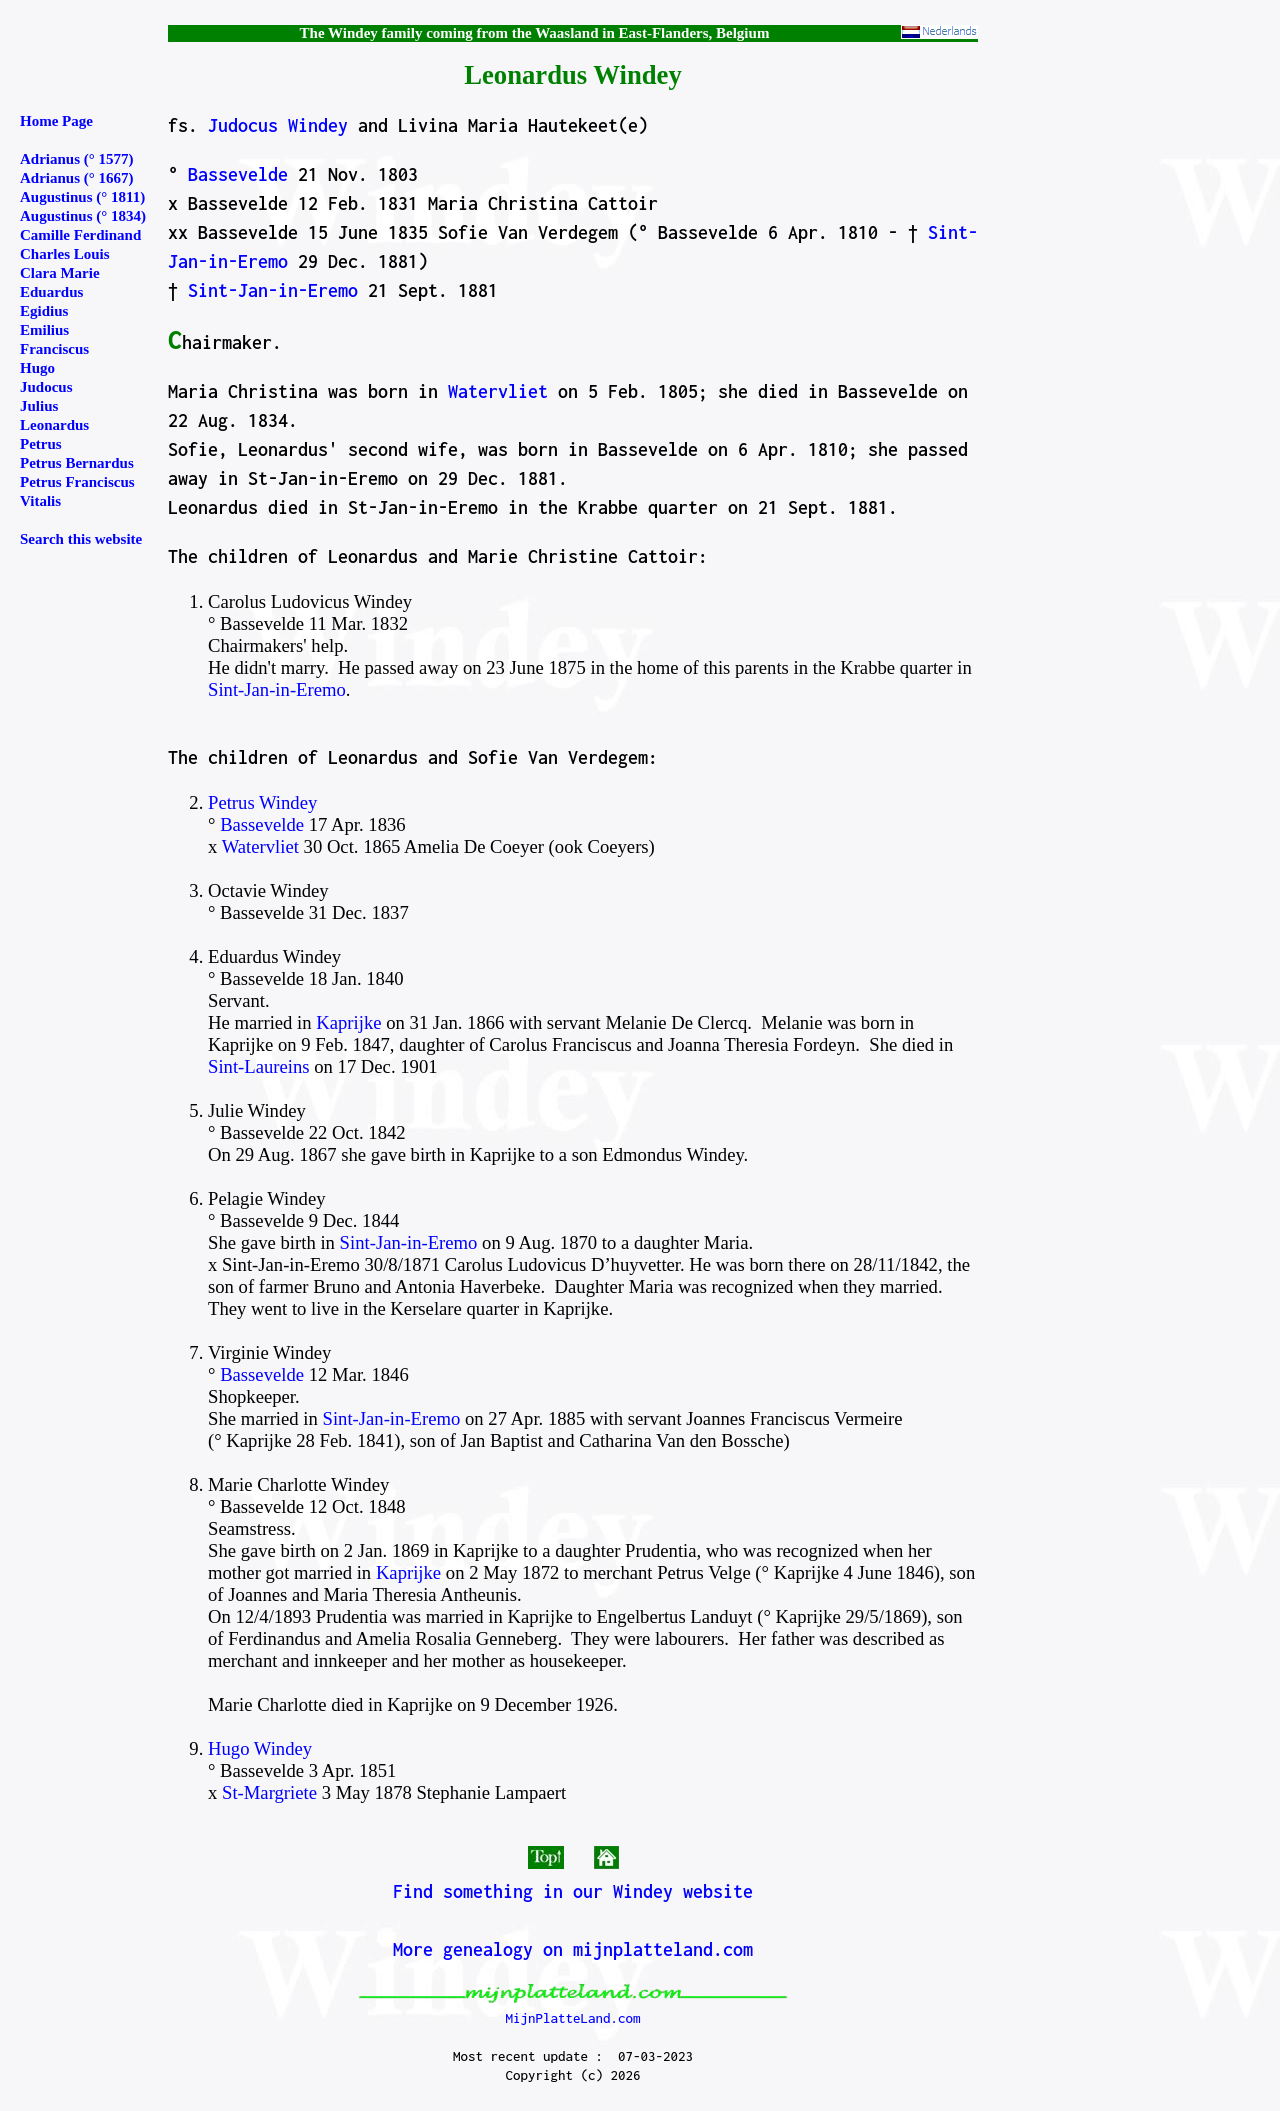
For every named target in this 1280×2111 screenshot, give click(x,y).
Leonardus (54, 425)
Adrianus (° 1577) (77, 159)
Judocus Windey (278, 125)
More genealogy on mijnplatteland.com (573, 1949)
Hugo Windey (260, 1748)
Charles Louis (65, 254)
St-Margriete (269, 1792)
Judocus (46, 387)
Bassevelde (238, 174)
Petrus (41, 444)
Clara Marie (60, 273)
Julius (39, 406)
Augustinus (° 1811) (82, 197)
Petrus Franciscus (77, 482)
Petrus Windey (262, 802)
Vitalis (40, 501)
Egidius (44, 311)
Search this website (81, 539)
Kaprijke (348, 1022)
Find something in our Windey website (573, 1891)
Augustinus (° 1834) (83, 216)
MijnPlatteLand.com (572, 2018)
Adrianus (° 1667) (77, 178)
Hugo (37, 368)
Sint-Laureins (259, 1066)
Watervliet (498, 391)
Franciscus (54, 349)
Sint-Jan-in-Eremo (273, 290)
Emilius (44, 330)
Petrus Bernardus (77, 463)
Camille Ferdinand (80, 235)
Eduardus (51, 292)
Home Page (56, 121)
